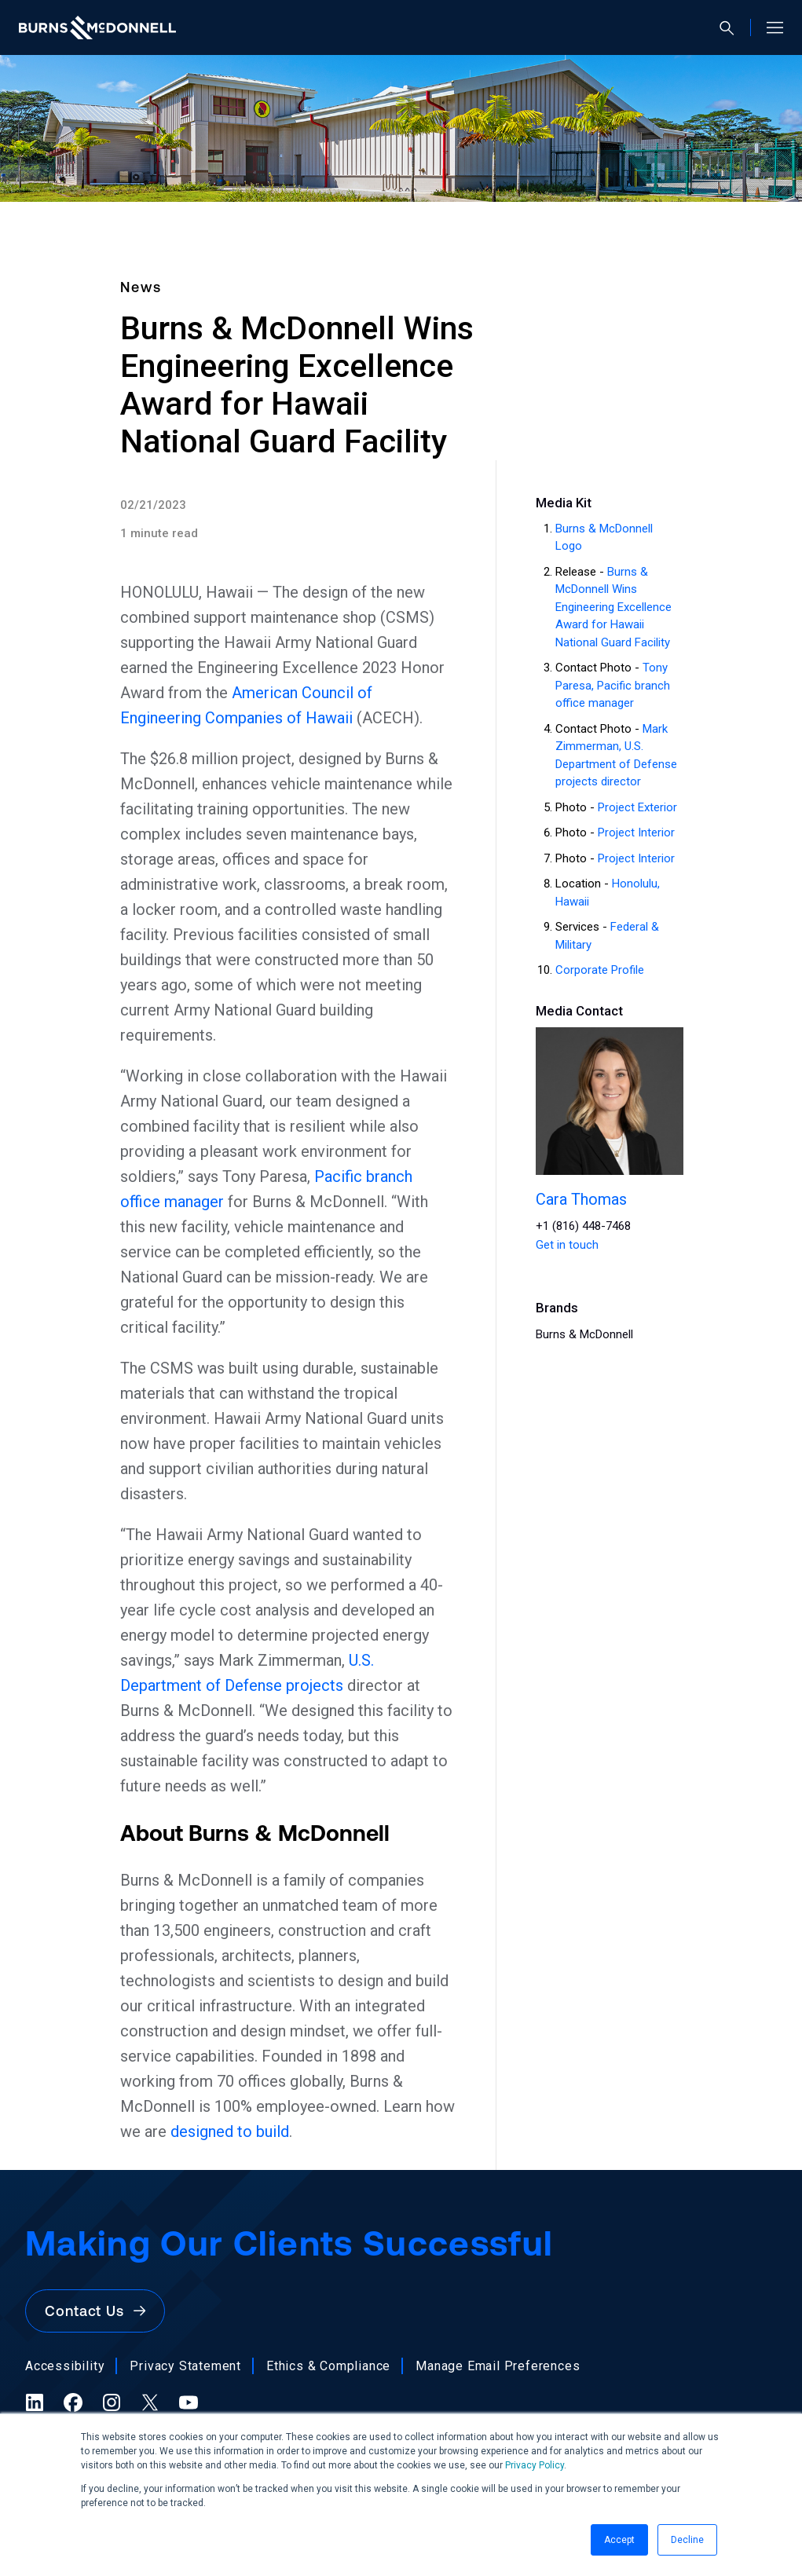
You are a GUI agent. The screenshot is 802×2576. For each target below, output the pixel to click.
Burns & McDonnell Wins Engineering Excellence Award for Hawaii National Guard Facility (613, 607)
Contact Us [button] (95, 2311)
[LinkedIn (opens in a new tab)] (34, 2402)
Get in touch (567, 1245)
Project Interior (636, 832)
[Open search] (733, 27)
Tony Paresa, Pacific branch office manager (612, 685)
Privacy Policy (534, 2465)
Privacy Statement (185, 2365)
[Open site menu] (768, 27)
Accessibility (64, 2365)
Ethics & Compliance (328, 2365)
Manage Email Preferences (498, 2365)
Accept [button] (619, 2539)
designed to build (229, 2131)
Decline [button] (687, 2539)
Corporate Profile (599, 970)
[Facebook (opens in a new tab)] (73, 2402)
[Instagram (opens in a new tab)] (111, 2402)
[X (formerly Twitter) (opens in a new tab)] (150, 2402)
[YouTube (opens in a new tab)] (188, 2402)
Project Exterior (637, 807)
